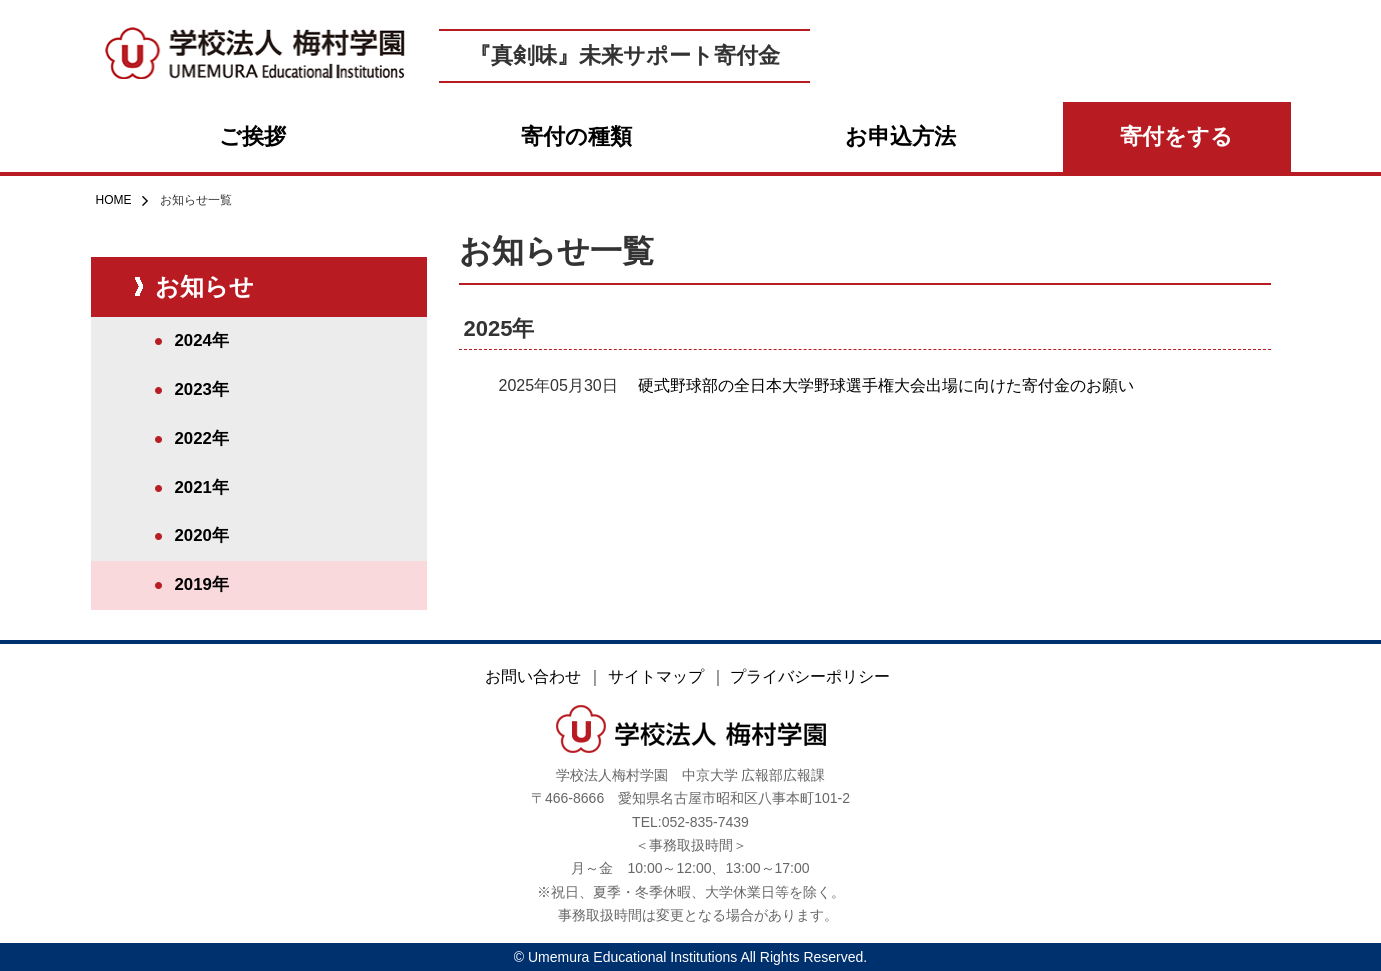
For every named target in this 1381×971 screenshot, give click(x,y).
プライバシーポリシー (810, 676)
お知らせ (204, 286)
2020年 (202, 535)
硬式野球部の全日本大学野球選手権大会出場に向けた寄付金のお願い (886, 385)
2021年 (202, 487)
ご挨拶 (252, 136)
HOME (114, 200)
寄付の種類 (576, 136)
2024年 (202, 340)
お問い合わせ (533, 676)
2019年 (202, 584)
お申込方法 (900, 136)
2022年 (202, 438)
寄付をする (1176, 136)
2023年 (202, 389)
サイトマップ (656, 676)
